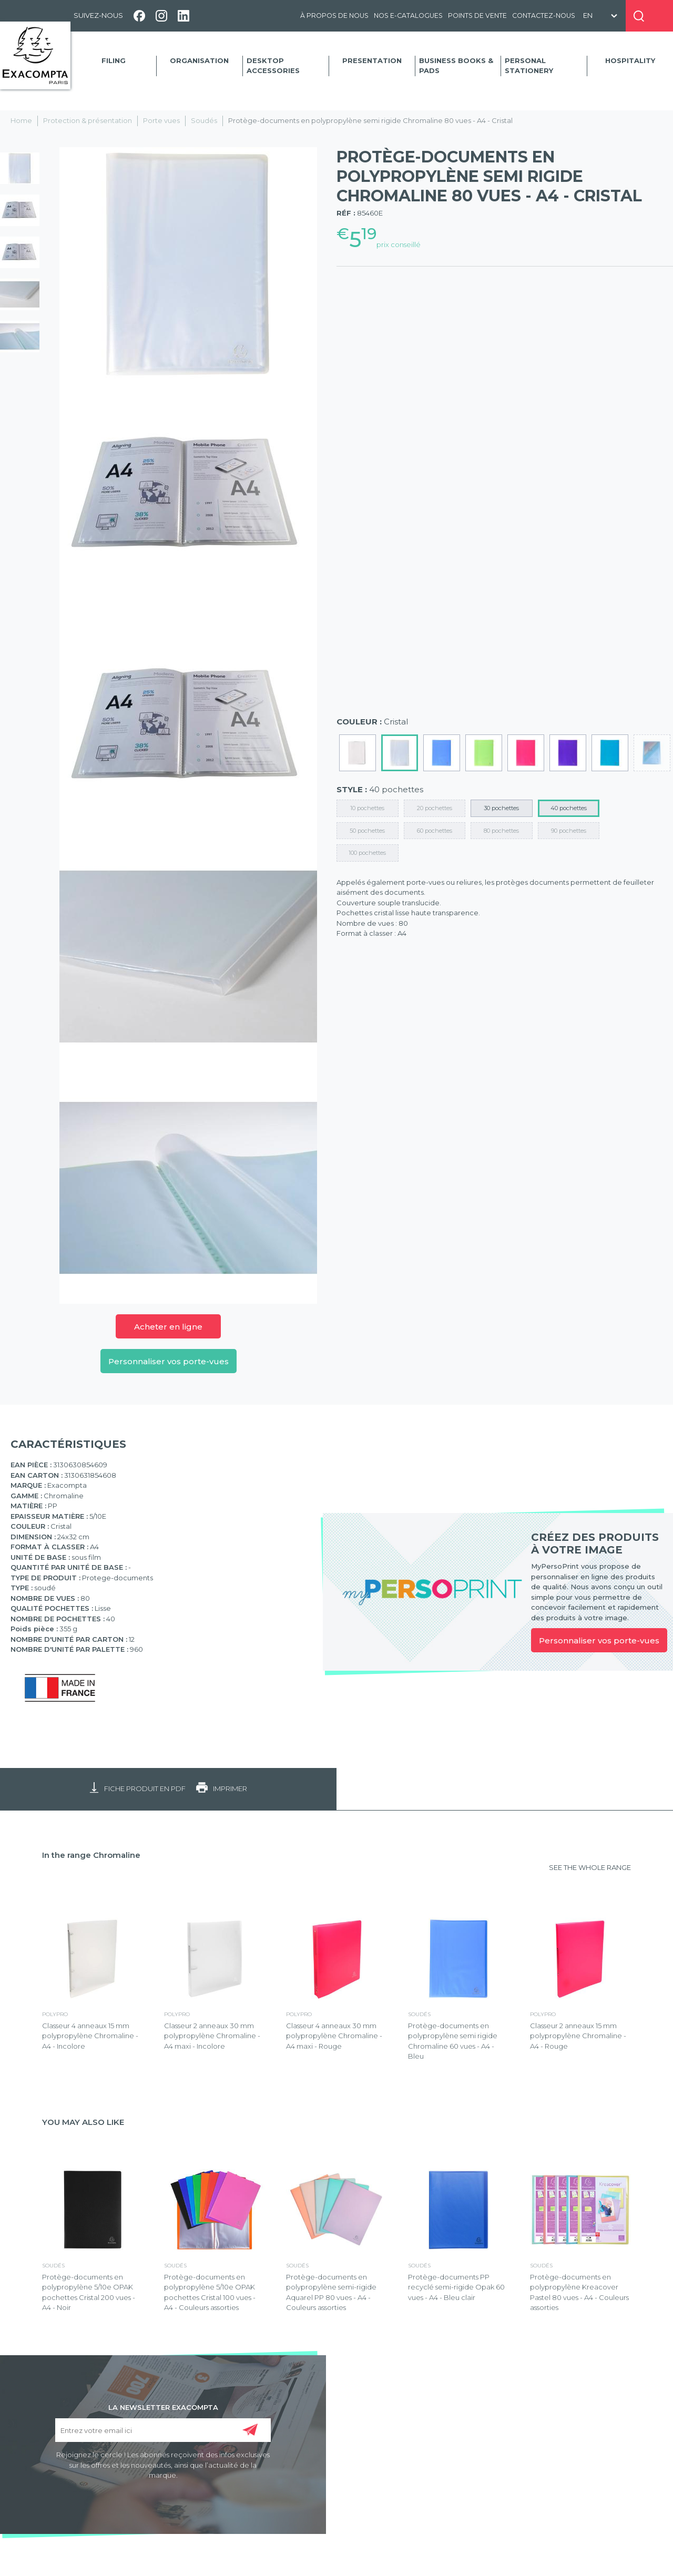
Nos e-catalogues (408, 15)
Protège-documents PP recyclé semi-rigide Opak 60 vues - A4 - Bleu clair (456, 2287)
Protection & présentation (87, 120)
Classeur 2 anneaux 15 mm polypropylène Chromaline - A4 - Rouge (578, 2035)
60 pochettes (434, 830)
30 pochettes (501, 808)
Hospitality (630, 60)
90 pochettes (568, 830)
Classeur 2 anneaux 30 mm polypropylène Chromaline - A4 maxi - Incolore (212, 2035)
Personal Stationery (529, 65)
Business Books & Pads (456, 65)
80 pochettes (501, 830)
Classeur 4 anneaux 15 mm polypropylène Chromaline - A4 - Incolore (90, 2035)
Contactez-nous (543, 15)
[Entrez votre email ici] (162, 2430)
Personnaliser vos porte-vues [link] (599, 1640)
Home (21, 120)
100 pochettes (367, 852)
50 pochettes (367, 830)
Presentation (372, 60)
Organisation (199, 60)
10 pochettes (367, 808)
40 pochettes (568, 808)
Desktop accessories (273, 65)
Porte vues (161, 120)
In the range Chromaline (91, 1855)
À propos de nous (334, 15)
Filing (113, 60)
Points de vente (477, 15)
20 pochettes (434, 808)
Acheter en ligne (168, 1327)
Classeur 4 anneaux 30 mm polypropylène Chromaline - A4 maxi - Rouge (334, 2035)
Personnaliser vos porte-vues (168, 1361)
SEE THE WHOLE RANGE (590, 1867)
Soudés (204, 120)
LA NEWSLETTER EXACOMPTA (163, 2406)
